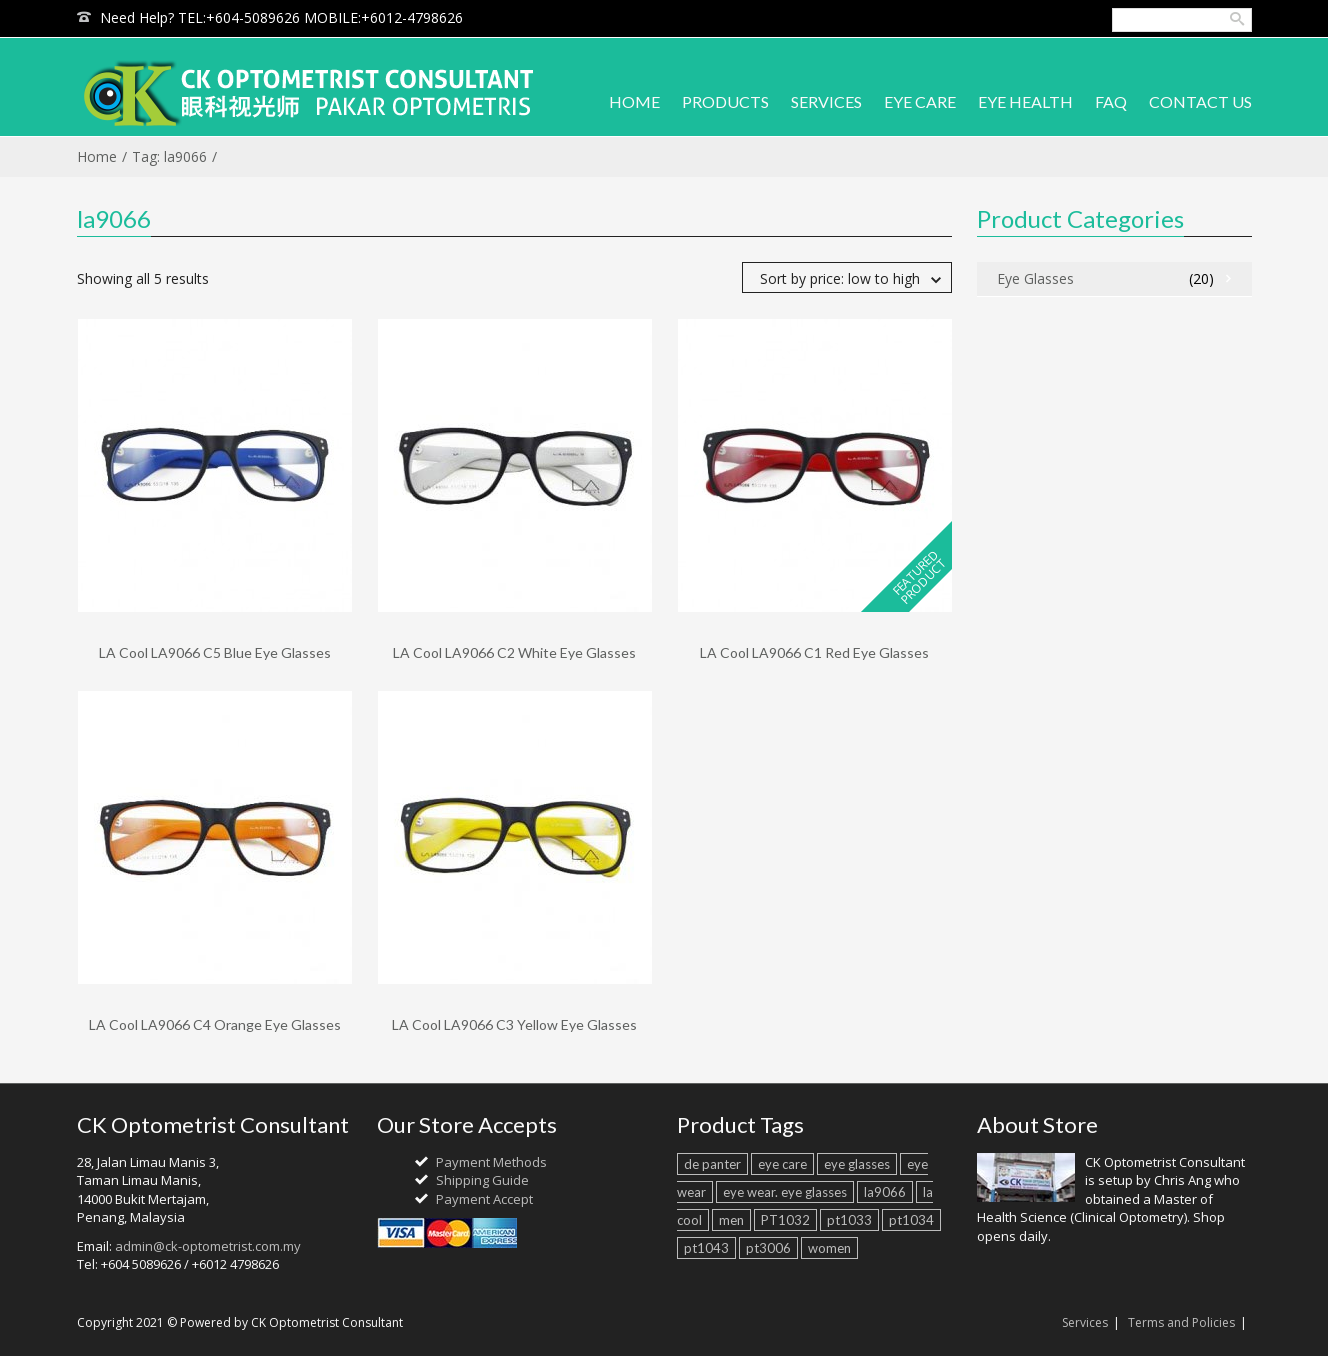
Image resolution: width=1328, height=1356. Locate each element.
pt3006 (768, 1248)
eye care (782, 1164)
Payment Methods (491, 1162)
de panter (712, 1164)
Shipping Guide (482, 1180)
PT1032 (785, 1220)
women (829, 1248)
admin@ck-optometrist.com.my (208, 1246)
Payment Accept (484, 1199)
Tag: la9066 (169, 156)
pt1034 (911, 1220)
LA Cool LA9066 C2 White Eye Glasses (514, 652)
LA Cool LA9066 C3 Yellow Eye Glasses (514, 1024)
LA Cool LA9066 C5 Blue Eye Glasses (215, 652)
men (731, 1220)
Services (1085, 1322)
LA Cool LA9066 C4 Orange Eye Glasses (215, 1024)
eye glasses (857, 1164)
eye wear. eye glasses (785, 1192)
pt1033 (849, 1220)
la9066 (885, 1192)
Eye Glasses (1035, 278)
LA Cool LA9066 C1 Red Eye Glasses (814, 652)
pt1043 (706, 1248)
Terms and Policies (1181, 1322)
